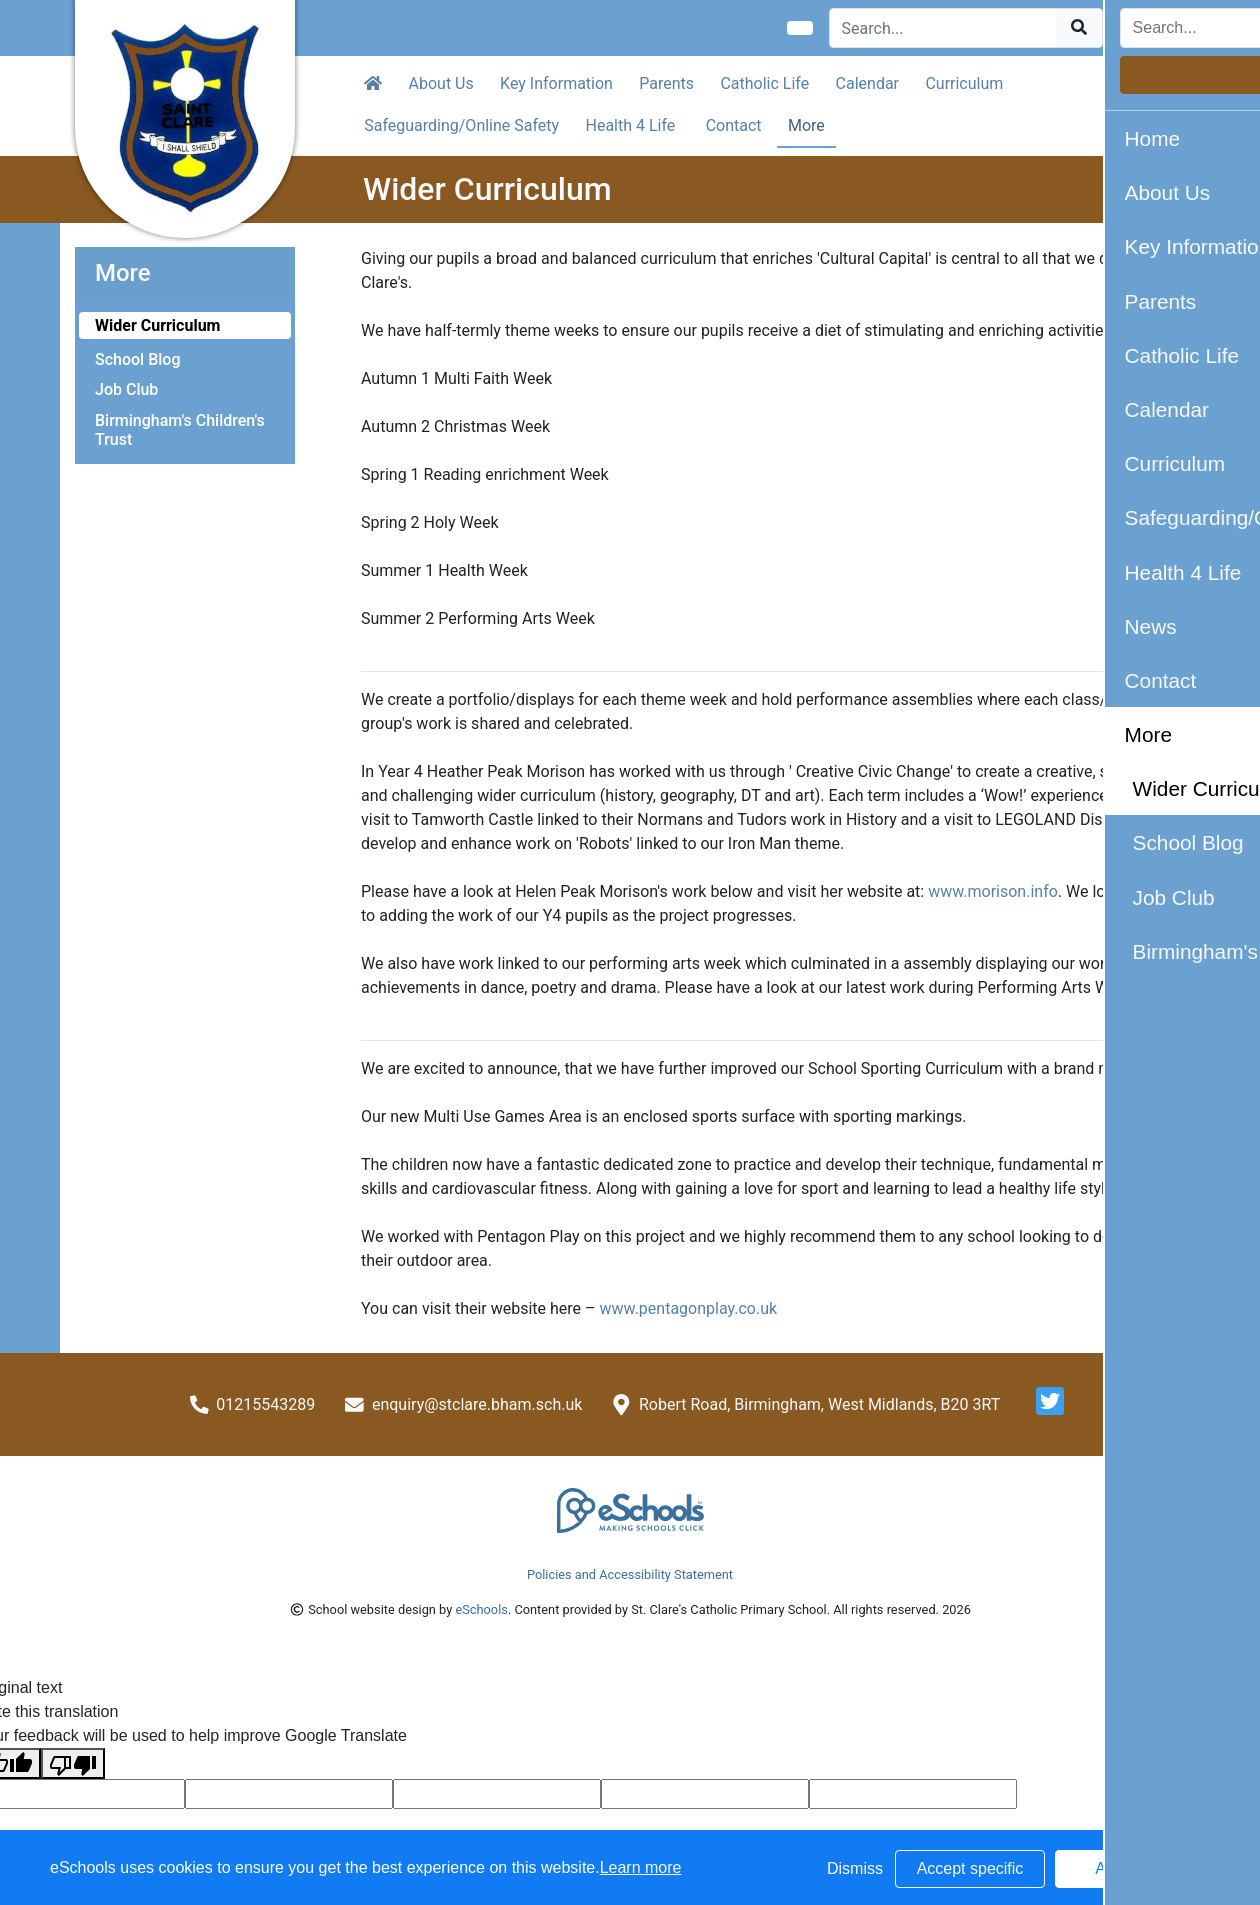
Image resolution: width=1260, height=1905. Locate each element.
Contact (734, 125)
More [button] (806, 125)
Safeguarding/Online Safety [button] (461, 125)
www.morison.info (993, 891)
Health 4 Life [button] (631, 125)
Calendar (867, 83)
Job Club (126, 389)
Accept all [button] (1129, 1868)
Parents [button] (666, 83)
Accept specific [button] (970, 1868)
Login (1151, 27)
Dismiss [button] (855, 1868)
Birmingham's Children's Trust (180, 430)
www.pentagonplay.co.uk (689, 1308)
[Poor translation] (73, 1763)
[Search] (943, 28)
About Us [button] (441, 83)
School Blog (137, 359)
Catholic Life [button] (764, 83)
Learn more (641, 1867)
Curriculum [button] (964, 83)
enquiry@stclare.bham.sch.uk (477, 1404)
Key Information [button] (556, 83)
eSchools (481, 1609)
